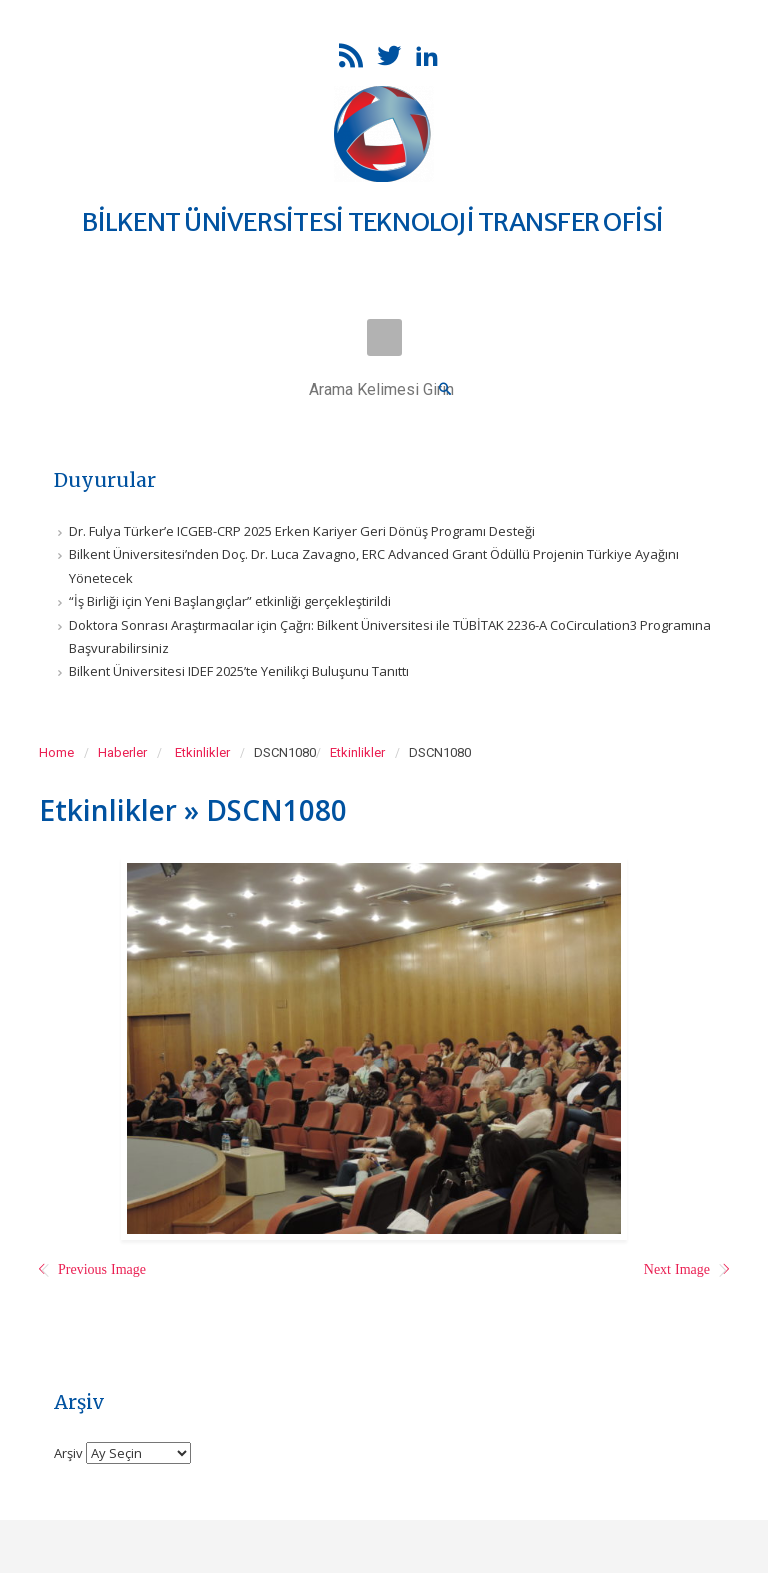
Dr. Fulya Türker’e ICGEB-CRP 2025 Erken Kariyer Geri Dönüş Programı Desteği (302, 531)
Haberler (122, 752)
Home (56, 752)
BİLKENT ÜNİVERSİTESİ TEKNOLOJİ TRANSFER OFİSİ (372, 222)
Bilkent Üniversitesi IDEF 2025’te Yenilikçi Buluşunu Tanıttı (239, 671)
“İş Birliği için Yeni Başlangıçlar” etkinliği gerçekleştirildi (230, 601)
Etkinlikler (202, 752)
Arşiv (68, 1452)
